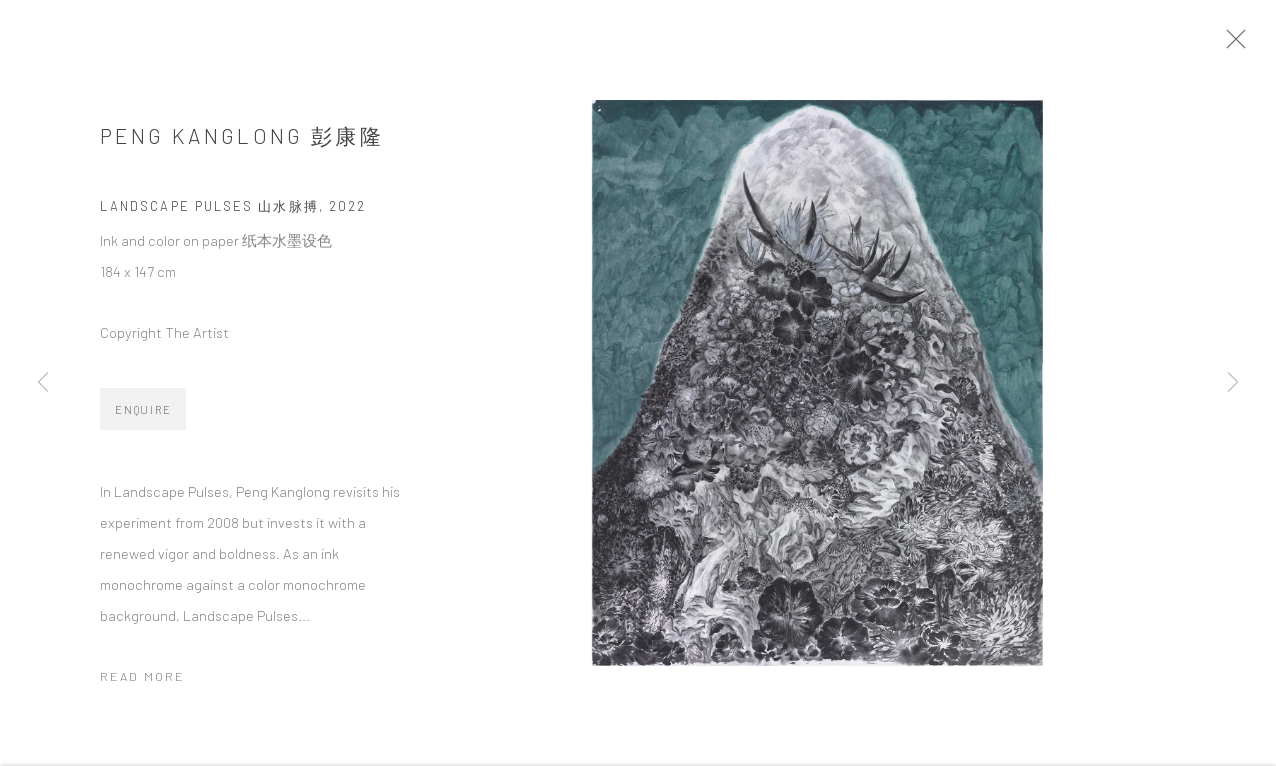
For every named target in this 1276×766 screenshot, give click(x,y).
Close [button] (1245, 45)
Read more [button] (142, 683)
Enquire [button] (143, 416)
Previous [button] (43, 383)
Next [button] (1233, 383)
